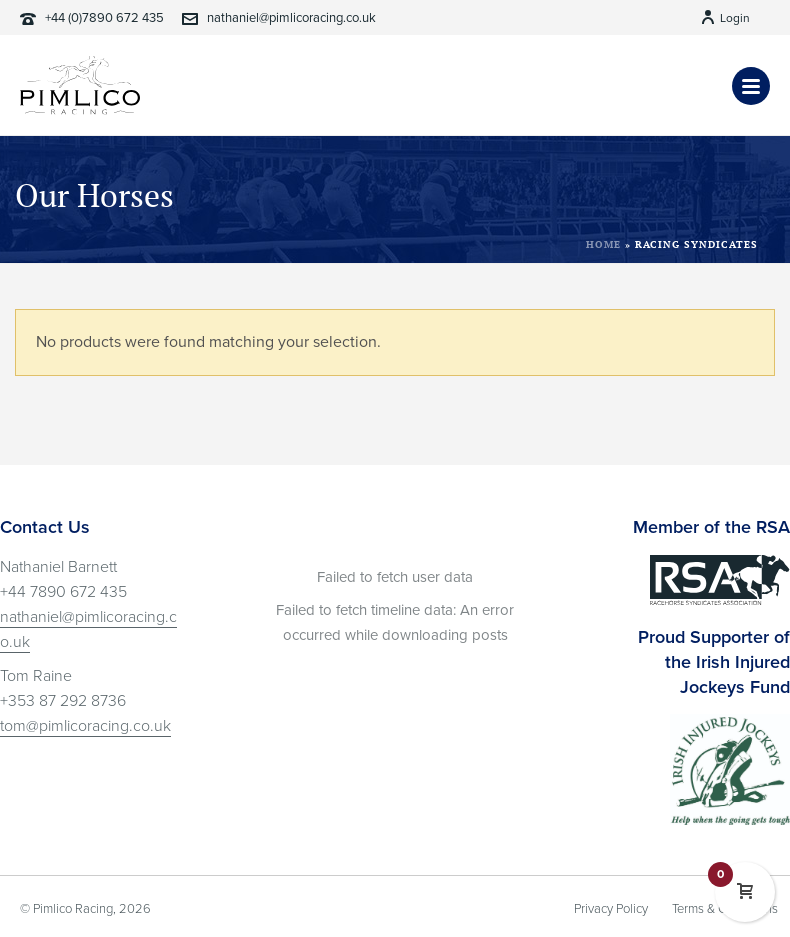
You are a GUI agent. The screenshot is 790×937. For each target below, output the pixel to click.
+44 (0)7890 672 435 (104, 18)
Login (725, 18)
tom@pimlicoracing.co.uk (85, 726)
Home (603, 244)
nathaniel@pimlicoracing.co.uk (291, 18)
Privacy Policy (611, 909)
